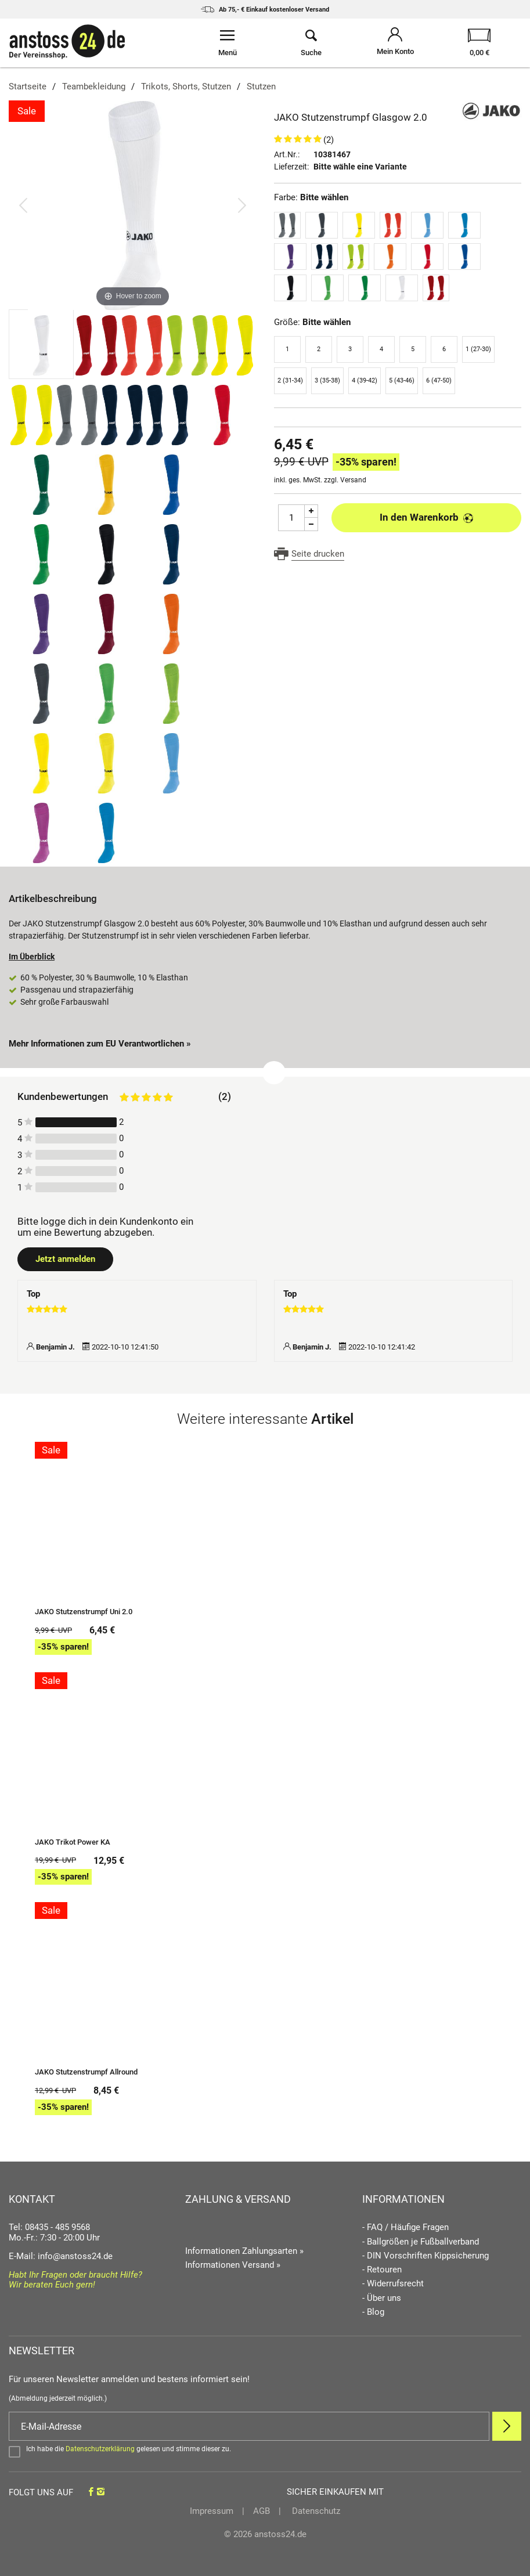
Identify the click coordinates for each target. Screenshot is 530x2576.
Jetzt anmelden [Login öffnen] (65, 1259)
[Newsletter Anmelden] (506, 2426)
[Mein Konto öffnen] (396, 43)
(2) (328, 140)
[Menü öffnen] (227, 43)
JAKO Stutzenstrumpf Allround (86, 2072)
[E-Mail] (249, 2426)
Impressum (211, 2511)
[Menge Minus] (311, 524)
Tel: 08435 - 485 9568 (49, 2227)
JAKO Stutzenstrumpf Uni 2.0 (83, 1612)
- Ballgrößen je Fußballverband (420, 2242)
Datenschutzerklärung (100, 2449)
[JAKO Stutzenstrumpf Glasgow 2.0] (133, 204)
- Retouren (382, 2270)
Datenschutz (315, 2511)
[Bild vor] (242, 204)
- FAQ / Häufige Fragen (405, 2227)
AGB (261, 2511)
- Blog (373, 2312)
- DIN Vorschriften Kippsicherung (425, 2256)
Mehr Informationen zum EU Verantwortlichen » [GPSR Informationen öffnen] (100, 1043)
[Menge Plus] (311, 511)
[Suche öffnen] (311, 43)
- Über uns (381, 2298)
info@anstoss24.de (75, 2256)
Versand (353, 480)
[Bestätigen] (265, 2451)
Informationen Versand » (232, 2265)
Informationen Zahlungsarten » (244, 2251)
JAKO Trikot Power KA (72, 1842)
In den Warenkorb (426, 517)
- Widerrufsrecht (393, 2284)
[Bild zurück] (23, 204)
